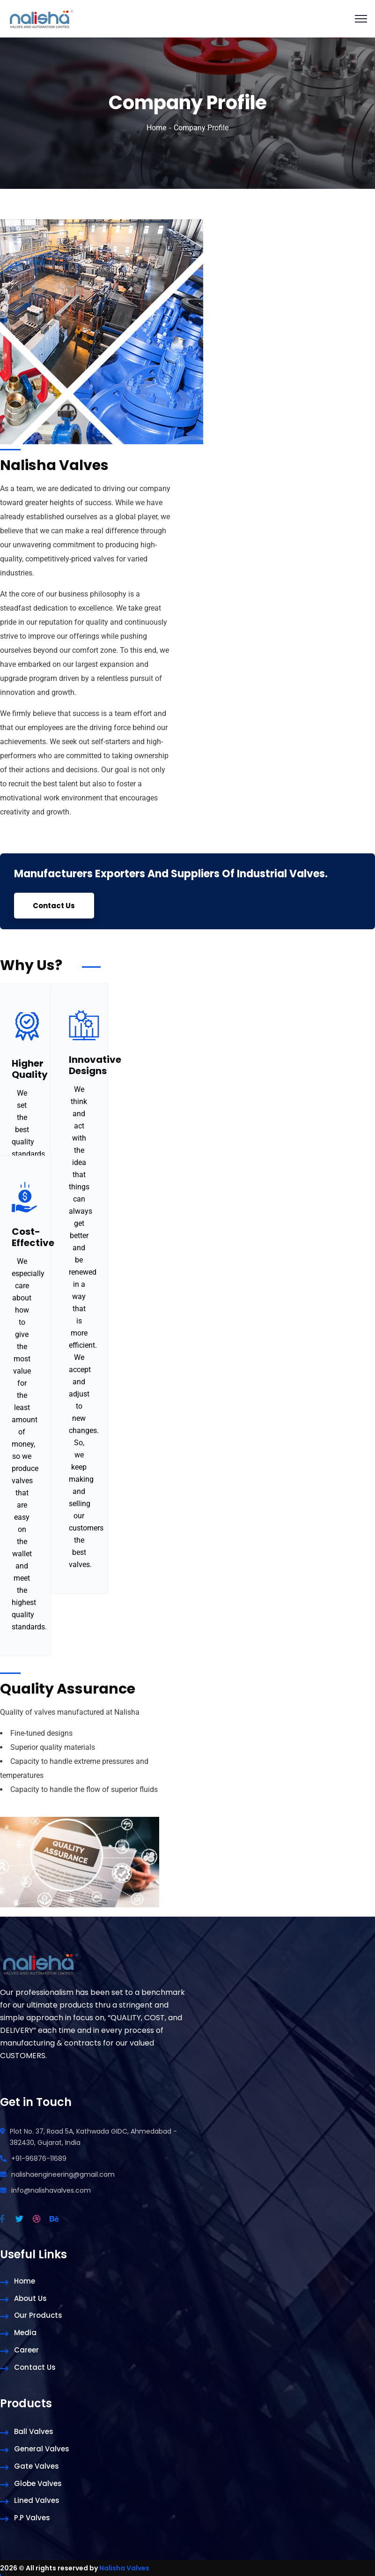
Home (156, 127)
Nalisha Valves (124, 2568)
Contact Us (55, 906)
